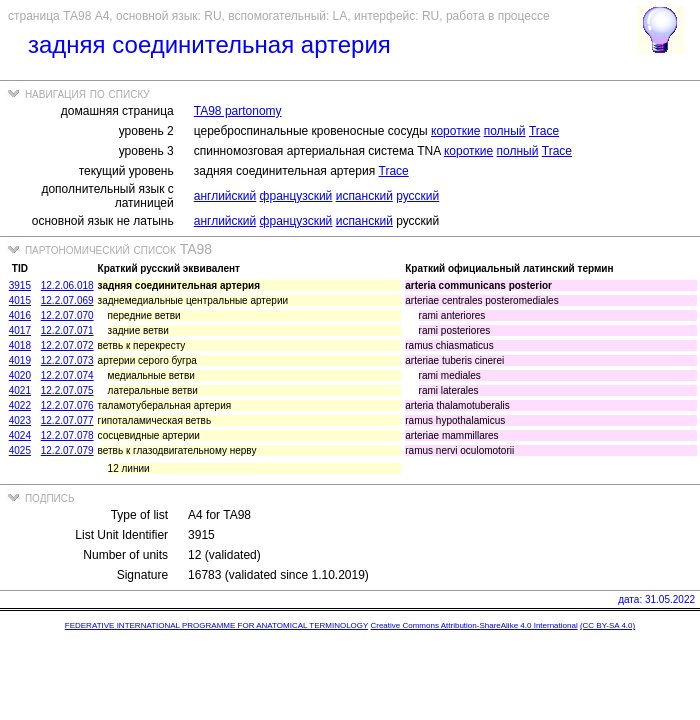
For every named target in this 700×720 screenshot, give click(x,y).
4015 (20, 300)
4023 (20, 420)
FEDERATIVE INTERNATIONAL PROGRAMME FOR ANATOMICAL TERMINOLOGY (216, 625)
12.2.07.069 (67, 300)
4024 (20, 435)
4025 (20, 450)
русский (417, 196)
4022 (20, 405)
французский (296, 196)
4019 (20, 360)
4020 (20, 375)
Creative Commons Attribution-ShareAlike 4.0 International (473, 625)
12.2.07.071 (67, 330)
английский (225, 196)
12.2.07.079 (67, 450)
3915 (20, 285)
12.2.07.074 (67, 375)
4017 (20, 330)
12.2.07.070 (67, 315)
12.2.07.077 (67, 420)
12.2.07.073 (67, 360)
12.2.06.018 (67, 285)
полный (505, 131)
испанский (364, 196)
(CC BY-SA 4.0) (607, 625)
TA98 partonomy (238, 111)
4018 (20, 345)
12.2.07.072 (67, 345)
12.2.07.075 (67, 390)
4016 (20, 315)
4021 (20, 390)
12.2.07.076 (67, 405)
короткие (455, 131)
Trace (544, 131)
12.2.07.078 (67, 435)
